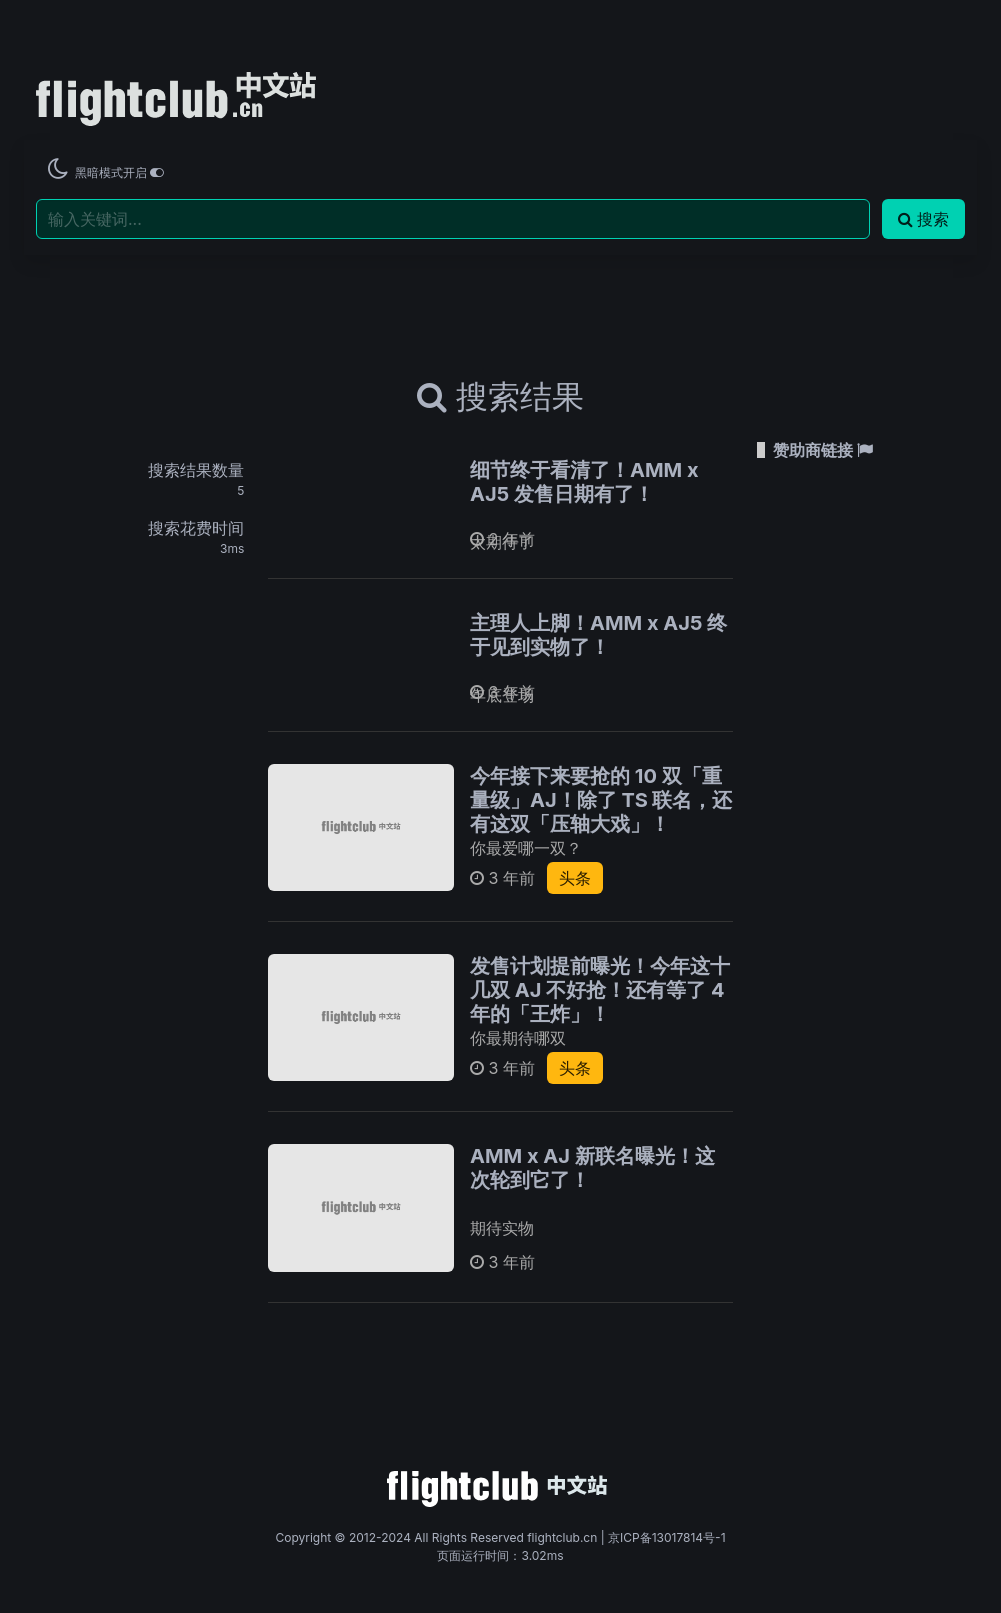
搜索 (923, 219)
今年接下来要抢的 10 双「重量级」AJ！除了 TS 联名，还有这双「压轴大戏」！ (601, 800)
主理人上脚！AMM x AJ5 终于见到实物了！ (598, 635)
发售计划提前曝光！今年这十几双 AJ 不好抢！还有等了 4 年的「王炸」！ (600, 990)
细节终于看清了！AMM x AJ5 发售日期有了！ (584, 482)
